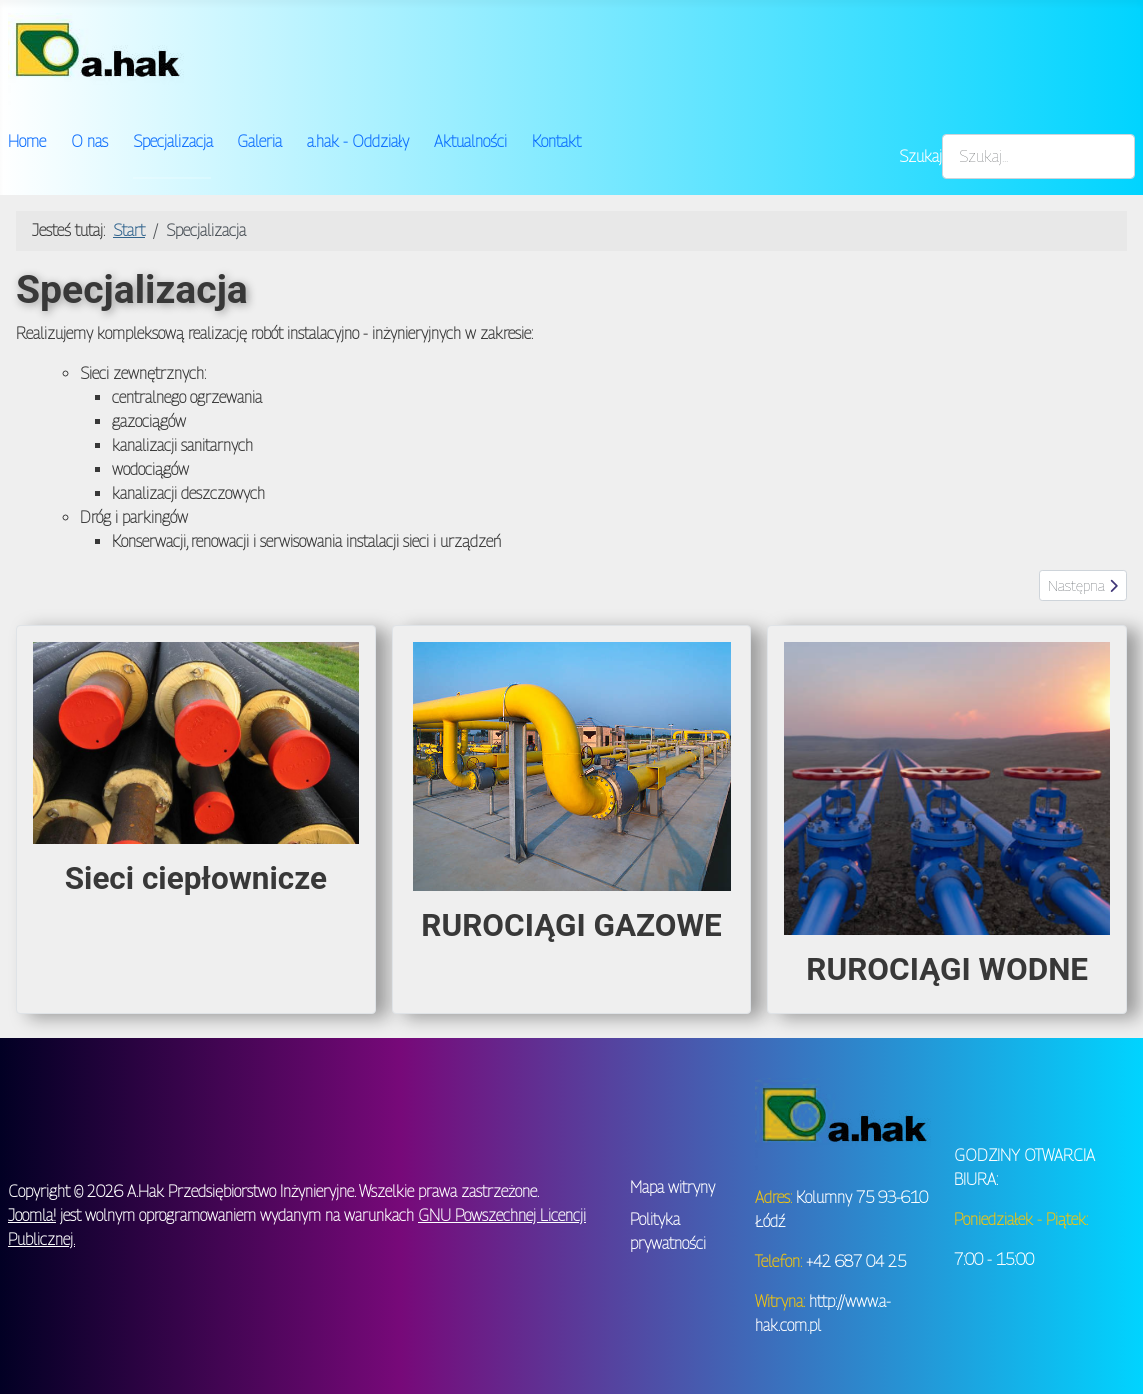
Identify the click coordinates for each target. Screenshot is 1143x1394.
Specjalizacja (173, 141)
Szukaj (920, 156)
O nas (89, 141)
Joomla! (32, 1215)
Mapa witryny (672, 1187)
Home (27, 141)
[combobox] (1038, 156)
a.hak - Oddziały (358, 141)
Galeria (259, 141)
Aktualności (470, 141)
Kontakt (556, 141)
